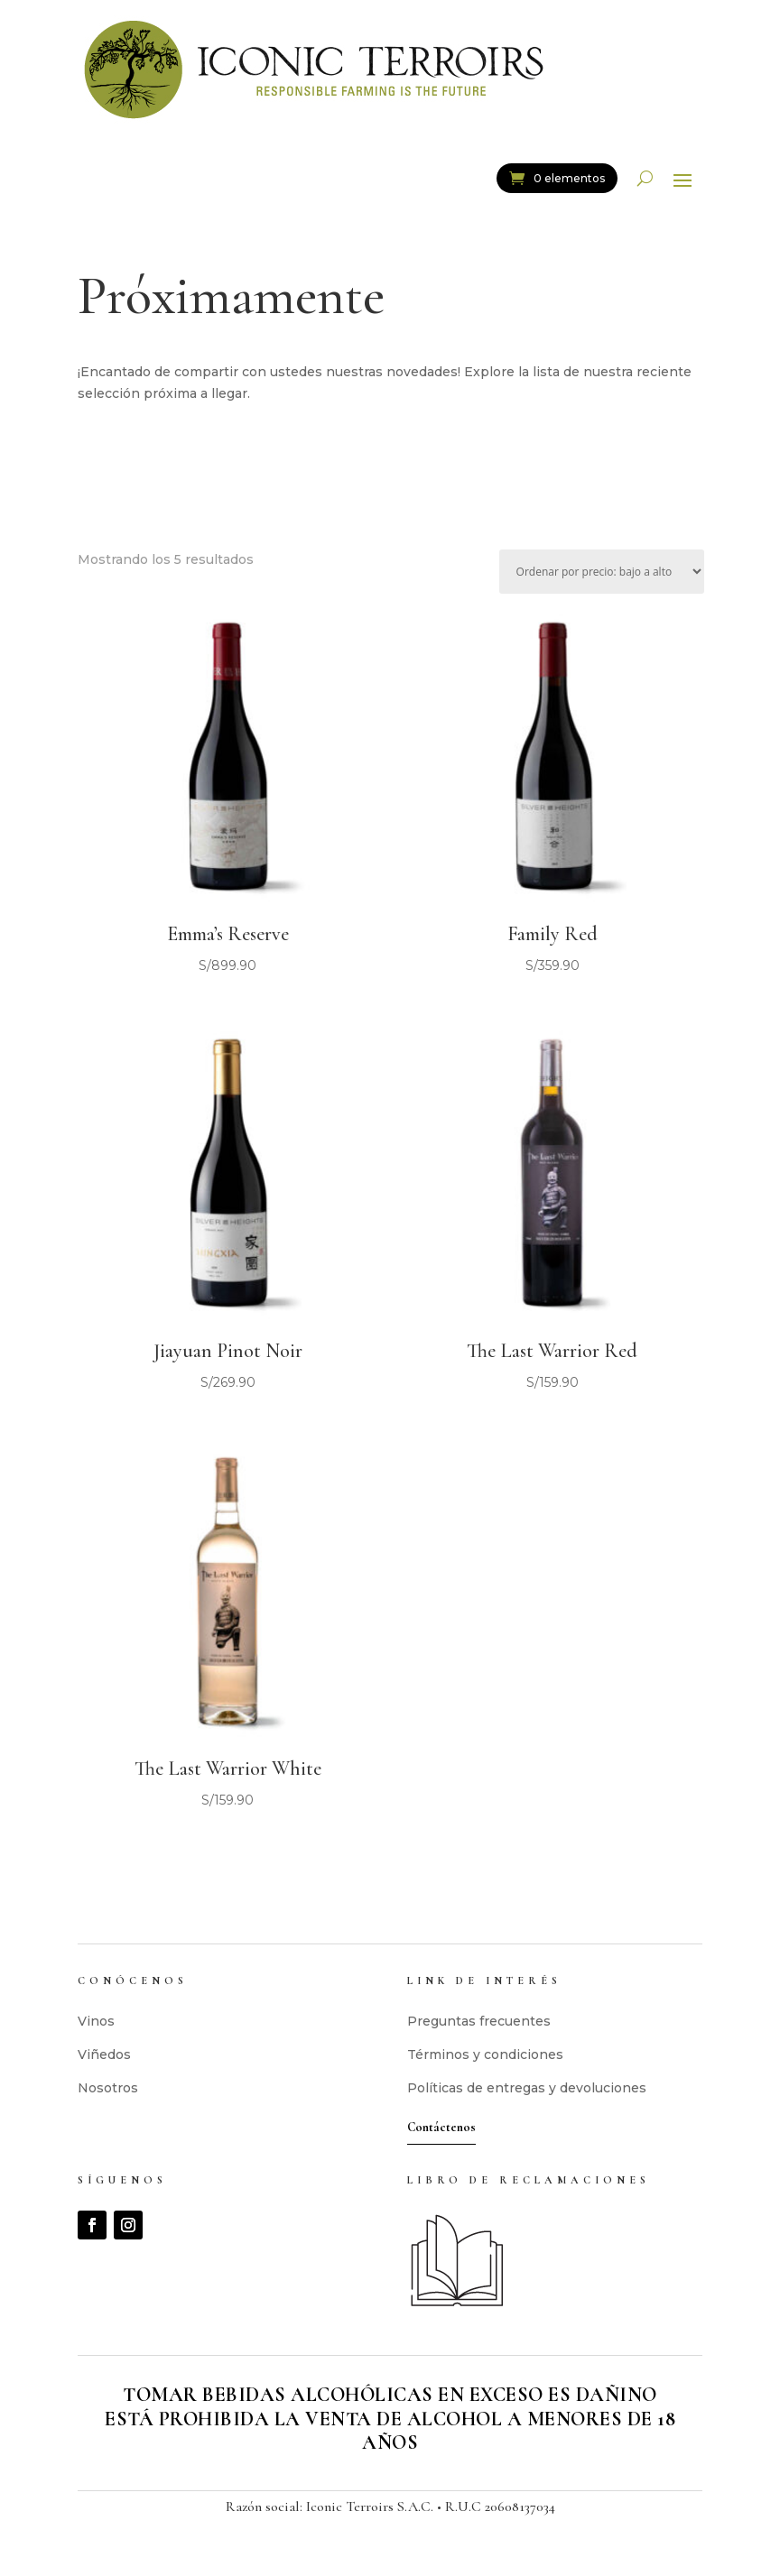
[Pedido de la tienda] (601, 571)
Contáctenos (441, 2127)
